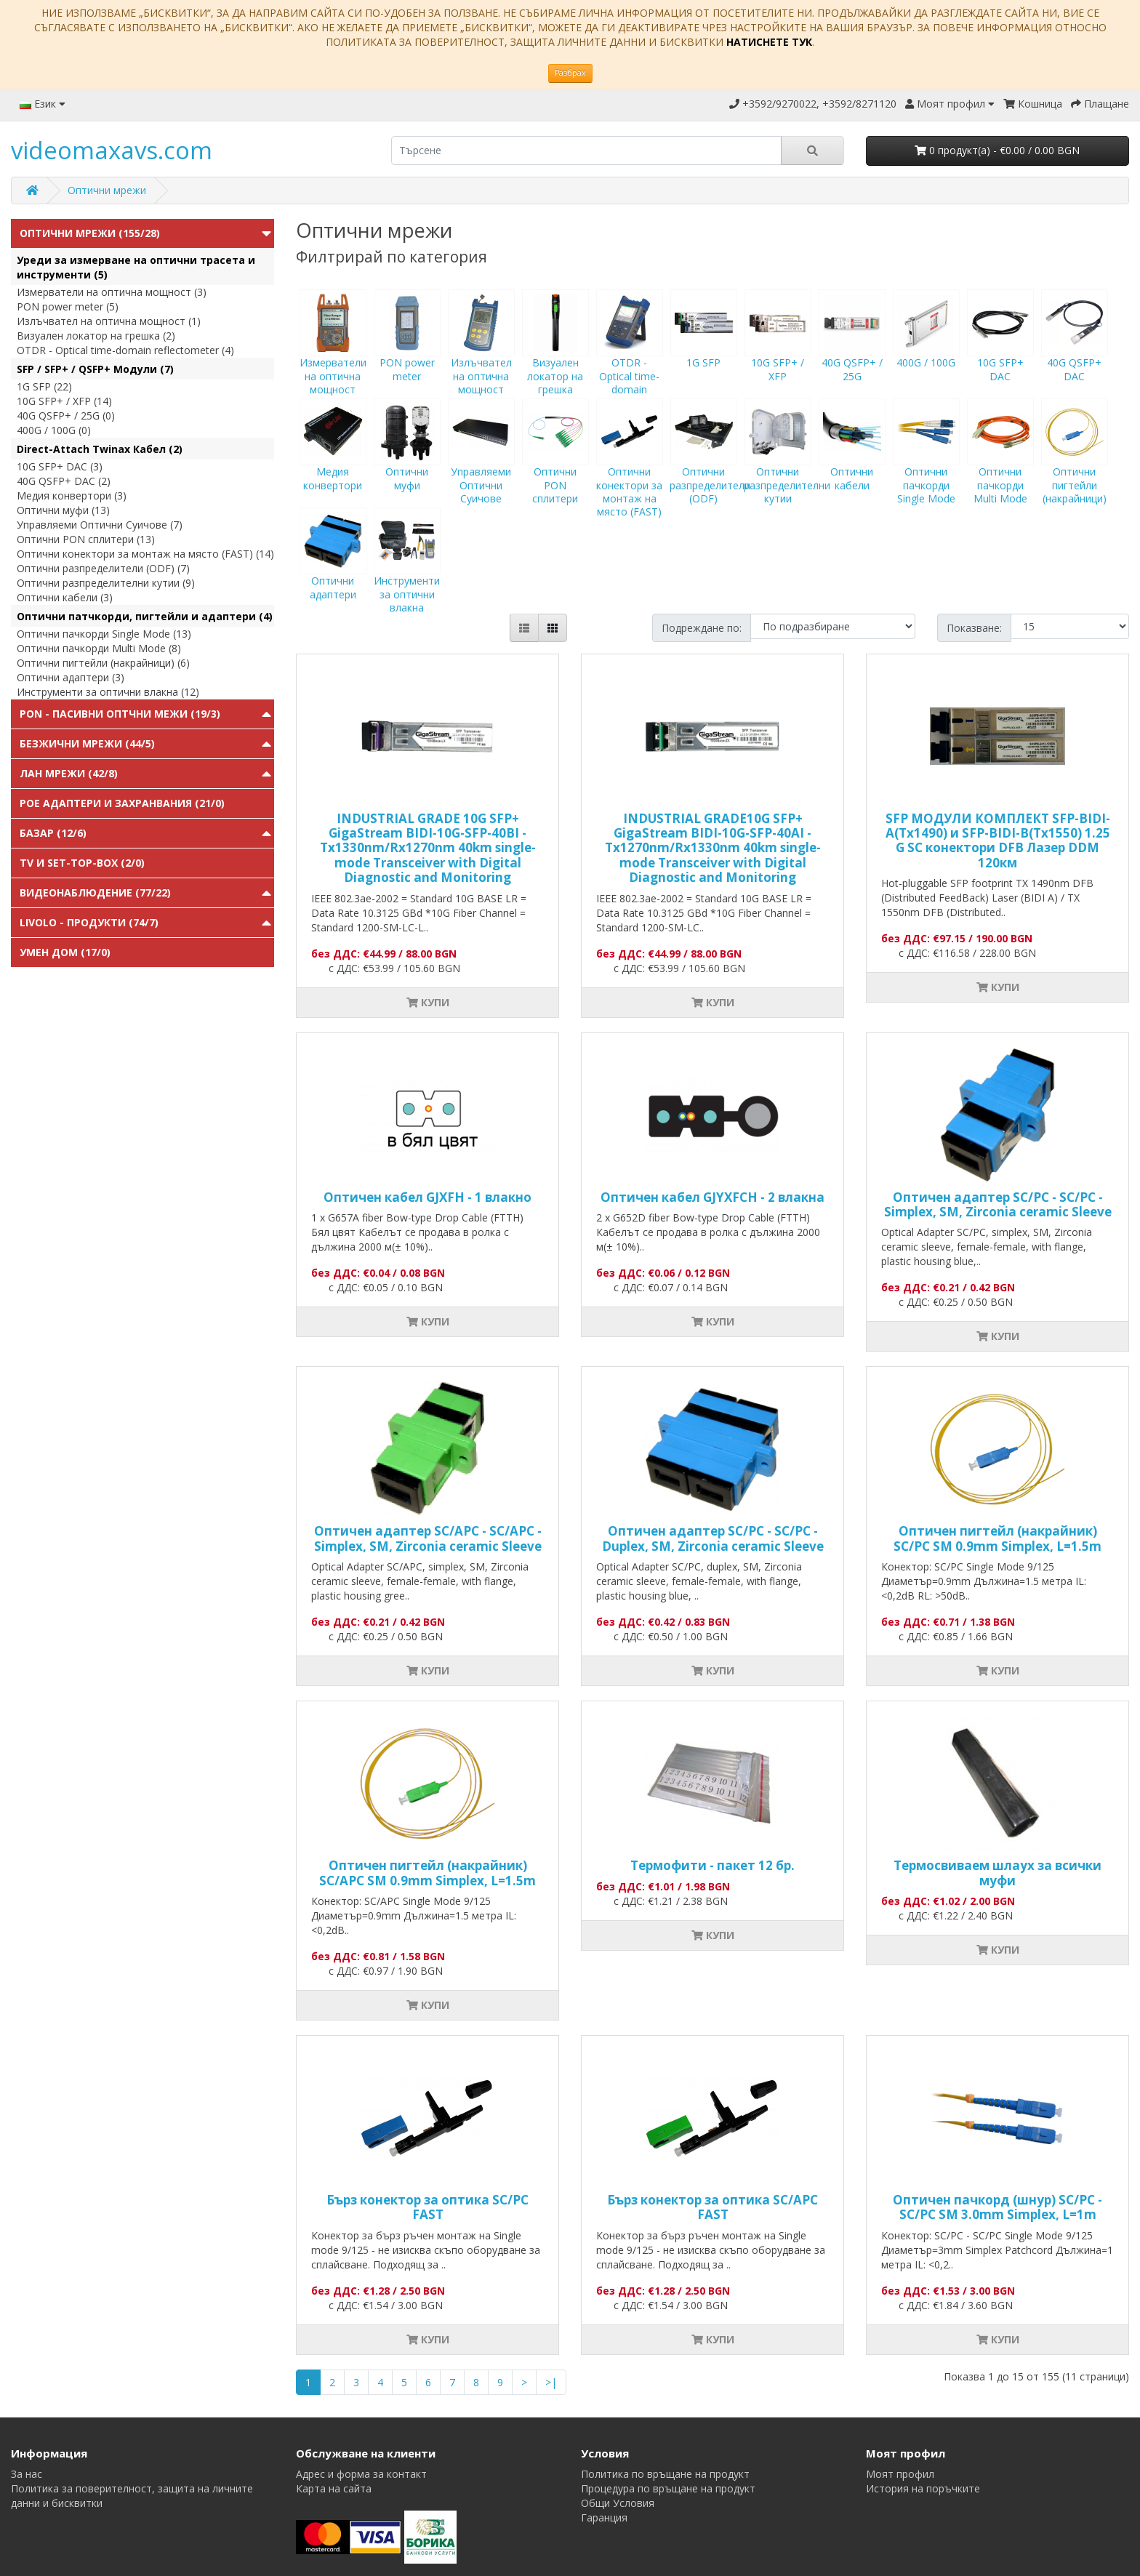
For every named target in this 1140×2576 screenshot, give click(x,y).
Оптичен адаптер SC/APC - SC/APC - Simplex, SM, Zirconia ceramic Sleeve (428, 1538)
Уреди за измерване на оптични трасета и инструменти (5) (136, 267)
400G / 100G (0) (54, 430)
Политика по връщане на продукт (665, 2474)
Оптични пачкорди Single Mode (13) (104, 634)
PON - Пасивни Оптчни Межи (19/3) (120, 714)
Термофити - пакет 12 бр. (712, 1865)
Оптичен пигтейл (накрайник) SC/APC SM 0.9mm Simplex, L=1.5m (427, 1872)
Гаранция (604, 2517)
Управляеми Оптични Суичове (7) (99, 524)
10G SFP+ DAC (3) (60, 466)
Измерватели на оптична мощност (333, 355)
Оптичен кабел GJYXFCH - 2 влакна (712, 1197)
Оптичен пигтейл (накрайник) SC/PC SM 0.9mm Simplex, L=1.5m (997, 1538)
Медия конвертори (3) (72, 495)
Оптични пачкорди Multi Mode (1000, 464)
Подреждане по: (702, 628)
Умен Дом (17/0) (65, 952)
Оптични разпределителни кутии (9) (106, 583)
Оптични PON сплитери (555, 464)
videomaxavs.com (111, 150)
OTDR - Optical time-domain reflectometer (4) (125, 350)
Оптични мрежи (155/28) (90, 233)
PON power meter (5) (68, 306)
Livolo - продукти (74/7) (89, 922)
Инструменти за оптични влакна (407, 573)
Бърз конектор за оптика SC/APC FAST (712, 2207)
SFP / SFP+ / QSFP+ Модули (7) (95, 369)
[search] (586, 150)
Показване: (974, 628)
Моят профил (900, 2474)
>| (551, 2382)
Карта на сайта (334, 2488)
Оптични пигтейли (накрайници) (1074, 464)
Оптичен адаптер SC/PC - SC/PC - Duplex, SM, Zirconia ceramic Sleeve (713, 1538)
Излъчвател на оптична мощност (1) (109, 321)
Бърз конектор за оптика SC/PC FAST (427, 2207)
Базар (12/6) (53, 833)
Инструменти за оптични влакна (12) (108, 692)
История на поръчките (923, 2488)
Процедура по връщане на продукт (668, 2488)
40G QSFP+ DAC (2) (64, 481)
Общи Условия (617, 2503)
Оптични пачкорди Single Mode (926, 464)
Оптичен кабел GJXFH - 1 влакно (427, 1197)
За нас (26, 2474)
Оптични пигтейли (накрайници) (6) (103, 663)
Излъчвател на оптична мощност (481, 355)
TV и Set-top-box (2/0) (82, 863)
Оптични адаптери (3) (70, 677)
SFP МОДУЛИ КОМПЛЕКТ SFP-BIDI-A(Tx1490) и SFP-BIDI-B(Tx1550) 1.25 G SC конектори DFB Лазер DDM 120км (998, 840)
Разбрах (570, 73)
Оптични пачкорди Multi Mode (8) (99, 648)
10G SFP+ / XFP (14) (64, 401)
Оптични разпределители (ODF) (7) (103, 568)
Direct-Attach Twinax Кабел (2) (99, 449)
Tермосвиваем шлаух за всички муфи (997, 1872)
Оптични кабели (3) (65, 597)
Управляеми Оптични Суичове (481, 464)
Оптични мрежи (107, 190)
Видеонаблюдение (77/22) (95, 892)
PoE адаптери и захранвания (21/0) (122, 803)
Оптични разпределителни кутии (787, 464)
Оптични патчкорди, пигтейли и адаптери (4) (145, 616)
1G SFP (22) (44, 386)
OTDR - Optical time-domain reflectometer (629, 362)
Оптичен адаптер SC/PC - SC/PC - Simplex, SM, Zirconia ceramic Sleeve (998, 1204)
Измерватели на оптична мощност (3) (111, 292)
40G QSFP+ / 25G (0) (66, 415)
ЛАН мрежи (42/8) (69, 773)
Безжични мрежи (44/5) (87, 743)
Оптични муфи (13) (63, 510)
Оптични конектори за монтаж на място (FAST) (629, 471)
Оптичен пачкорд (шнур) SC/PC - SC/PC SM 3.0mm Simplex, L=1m (997, 2207)
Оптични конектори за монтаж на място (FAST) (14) (145, 554)
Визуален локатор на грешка (555, 355)
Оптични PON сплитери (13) (86, 539)
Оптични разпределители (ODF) (710, 464)
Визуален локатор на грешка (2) (96, 335)
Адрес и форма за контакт (361, 2474)
